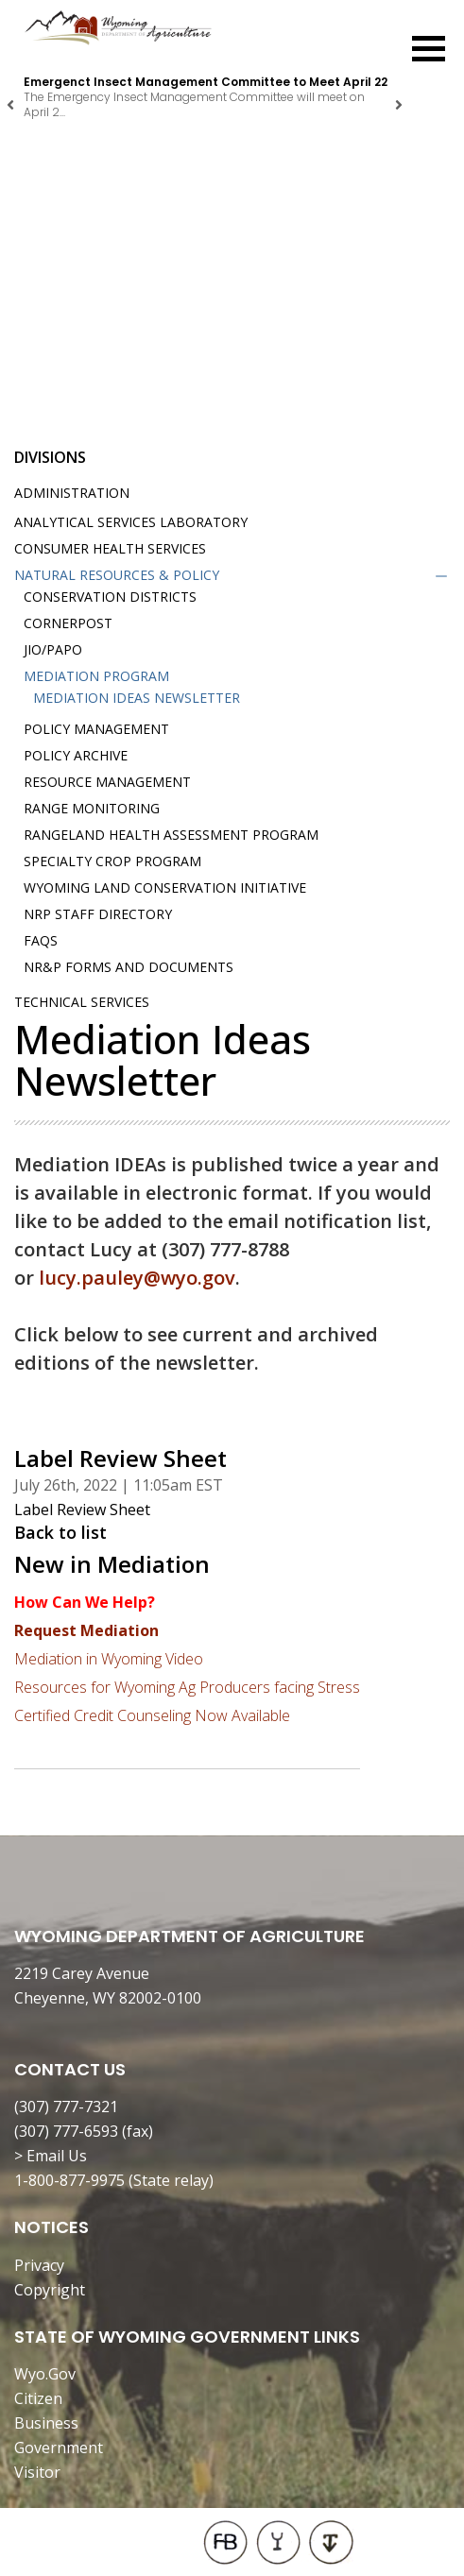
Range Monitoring (92, 808)
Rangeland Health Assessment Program (171, 835)
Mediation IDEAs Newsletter (136, 698)
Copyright (49, 2289)
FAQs (41, 940)
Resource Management (107, 782)
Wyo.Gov (45, 2373)
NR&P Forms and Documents (128, 967)
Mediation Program (96, 676)
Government (58, 2447)
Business (46, 2423)
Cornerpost (68, 623)
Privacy (39, 2265)
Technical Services (81, 1002)
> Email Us (50, 2155)
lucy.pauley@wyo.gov (137, 1277)
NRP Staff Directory (98, 914)
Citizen (38, 2398)
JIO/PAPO (53, 649)
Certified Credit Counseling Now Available (152, 1715)
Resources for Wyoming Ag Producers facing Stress (187, 1687)
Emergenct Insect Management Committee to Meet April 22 (205, 82)
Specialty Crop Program (112, 861)
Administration (71, 493)
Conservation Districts (110, 597)
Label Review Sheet (82, 1509)
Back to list (60, 1532)
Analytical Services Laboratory (131, 522)
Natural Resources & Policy (116, 575)
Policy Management (96, 729)
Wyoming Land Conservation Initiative (165, 887)
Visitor (37, 2472)
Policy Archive (76, 755)
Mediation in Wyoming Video (108, 1658)
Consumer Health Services (110, 548)
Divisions (50, 457)
